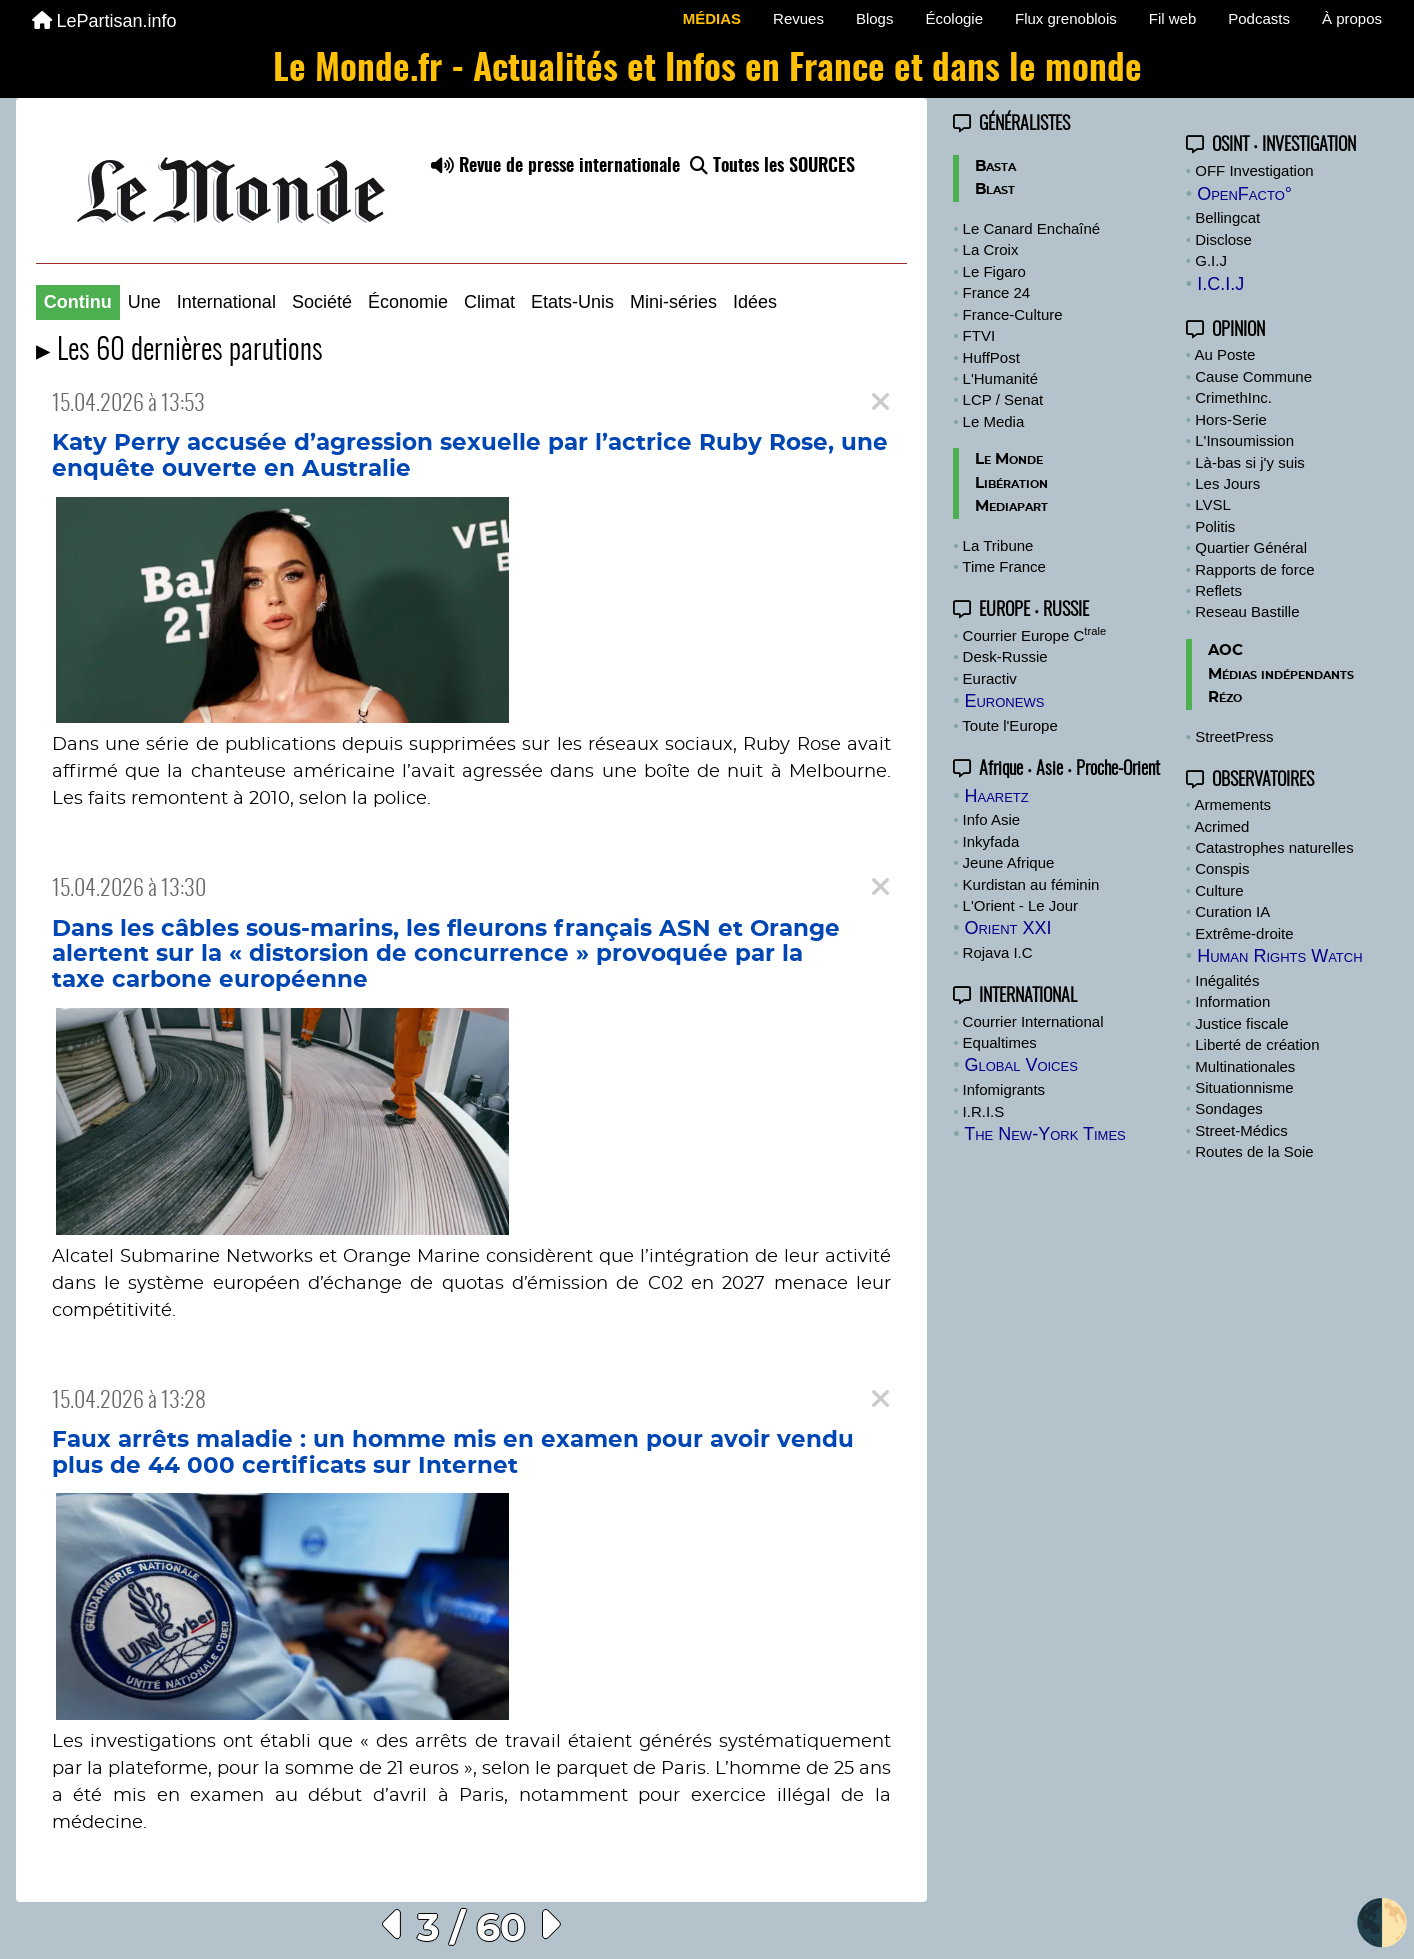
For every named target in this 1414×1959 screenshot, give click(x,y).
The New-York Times (1045, 1134)
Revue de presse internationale (555, 167)
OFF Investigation (1254, 170)
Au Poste (1224, 354)
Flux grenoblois (1066, 18)
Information (1232, 1001)
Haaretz (996, 796)
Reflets (1218, 590)
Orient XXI (1007, 928)
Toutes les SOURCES (772, 167)
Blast (995, 189)
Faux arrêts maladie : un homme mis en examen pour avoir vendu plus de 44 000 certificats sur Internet (453, 1453)
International (226, 302)
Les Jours (1227, 483)
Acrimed (1221, 826)
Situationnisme (1244, 1087)
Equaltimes (1000, 1042)
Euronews (1004, 701)
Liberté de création (1257, 1044)
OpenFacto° (1244, 194)
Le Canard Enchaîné (1032, 228)
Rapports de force (1254, 569)
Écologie (954, 18)
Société (322, 302)
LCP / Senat (1003, 399)
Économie (408, 302)
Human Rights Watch (1279, 956)
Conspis (1222, 868)
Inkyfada (991, 841)
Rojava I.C (998, 952)
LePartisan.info (104, 21)
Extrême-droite (1244, 933)
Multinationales (1245, 1066)
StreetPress (1234, 736)
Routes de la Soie (1254, 1151)
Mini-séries (673, 302)
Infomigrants (1004, 1089)
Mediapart (1011, 506)
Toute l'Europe (1009, 725)
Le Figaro (994, 271)
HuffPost (991, 357)
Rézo (1225, 697)
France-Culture (1013, 314)
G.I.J (1211, 260)
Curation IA (1232, 911)
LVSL (1213, 504)
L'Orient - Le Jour (1020, 905)
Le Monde (1009, 459)
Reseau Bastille (1247, 611)
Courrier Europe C (1035, 635)
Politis (1215, 526)
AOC (1225, 650)
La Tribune (998, 545)
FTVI (979, 335)
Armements (1232, 804)
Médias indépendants (1281, 674)
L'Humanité (1000, 378)
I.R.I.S (984, 1111)
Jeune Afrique (1009, 862)
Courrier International (1033, 1021)
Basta (995, 166)
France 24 (997, 292)
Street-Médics (1241, 1130)
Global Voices (1020, 1065)
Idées (755, 302)
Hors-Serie (1231, 419)
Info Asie (992, 819)
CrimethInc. (1233, 397)
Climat (489, 302)
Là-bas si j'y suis (1250, 462)
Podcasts (1259, 18)
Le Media (994, 421)
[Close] (880, 402)
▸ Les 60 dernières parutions (179, 351)
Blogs (875, 18)
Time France (1004, 566)
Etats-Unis (572, 302)
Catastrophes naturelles (1274, 847)
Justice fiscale (1241, 1023)
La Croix (991, 249)
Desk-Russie (1005, 656)
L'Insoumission (1244, 440)
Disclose (1223, 239)
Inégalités (1227, 980)
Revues (798, 18)
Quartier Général (1251, 547)
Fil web (1173, 18)
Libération (1011, 483)
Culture (1219, 890)
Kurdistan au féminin (1031, 884)
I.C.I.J (1220, 284)
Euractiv (990, 678)
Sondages (1229, 1108)
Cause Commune (1253, 376)
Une (144, 302)
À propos (1352, 18)
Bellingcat (1227, 217)
